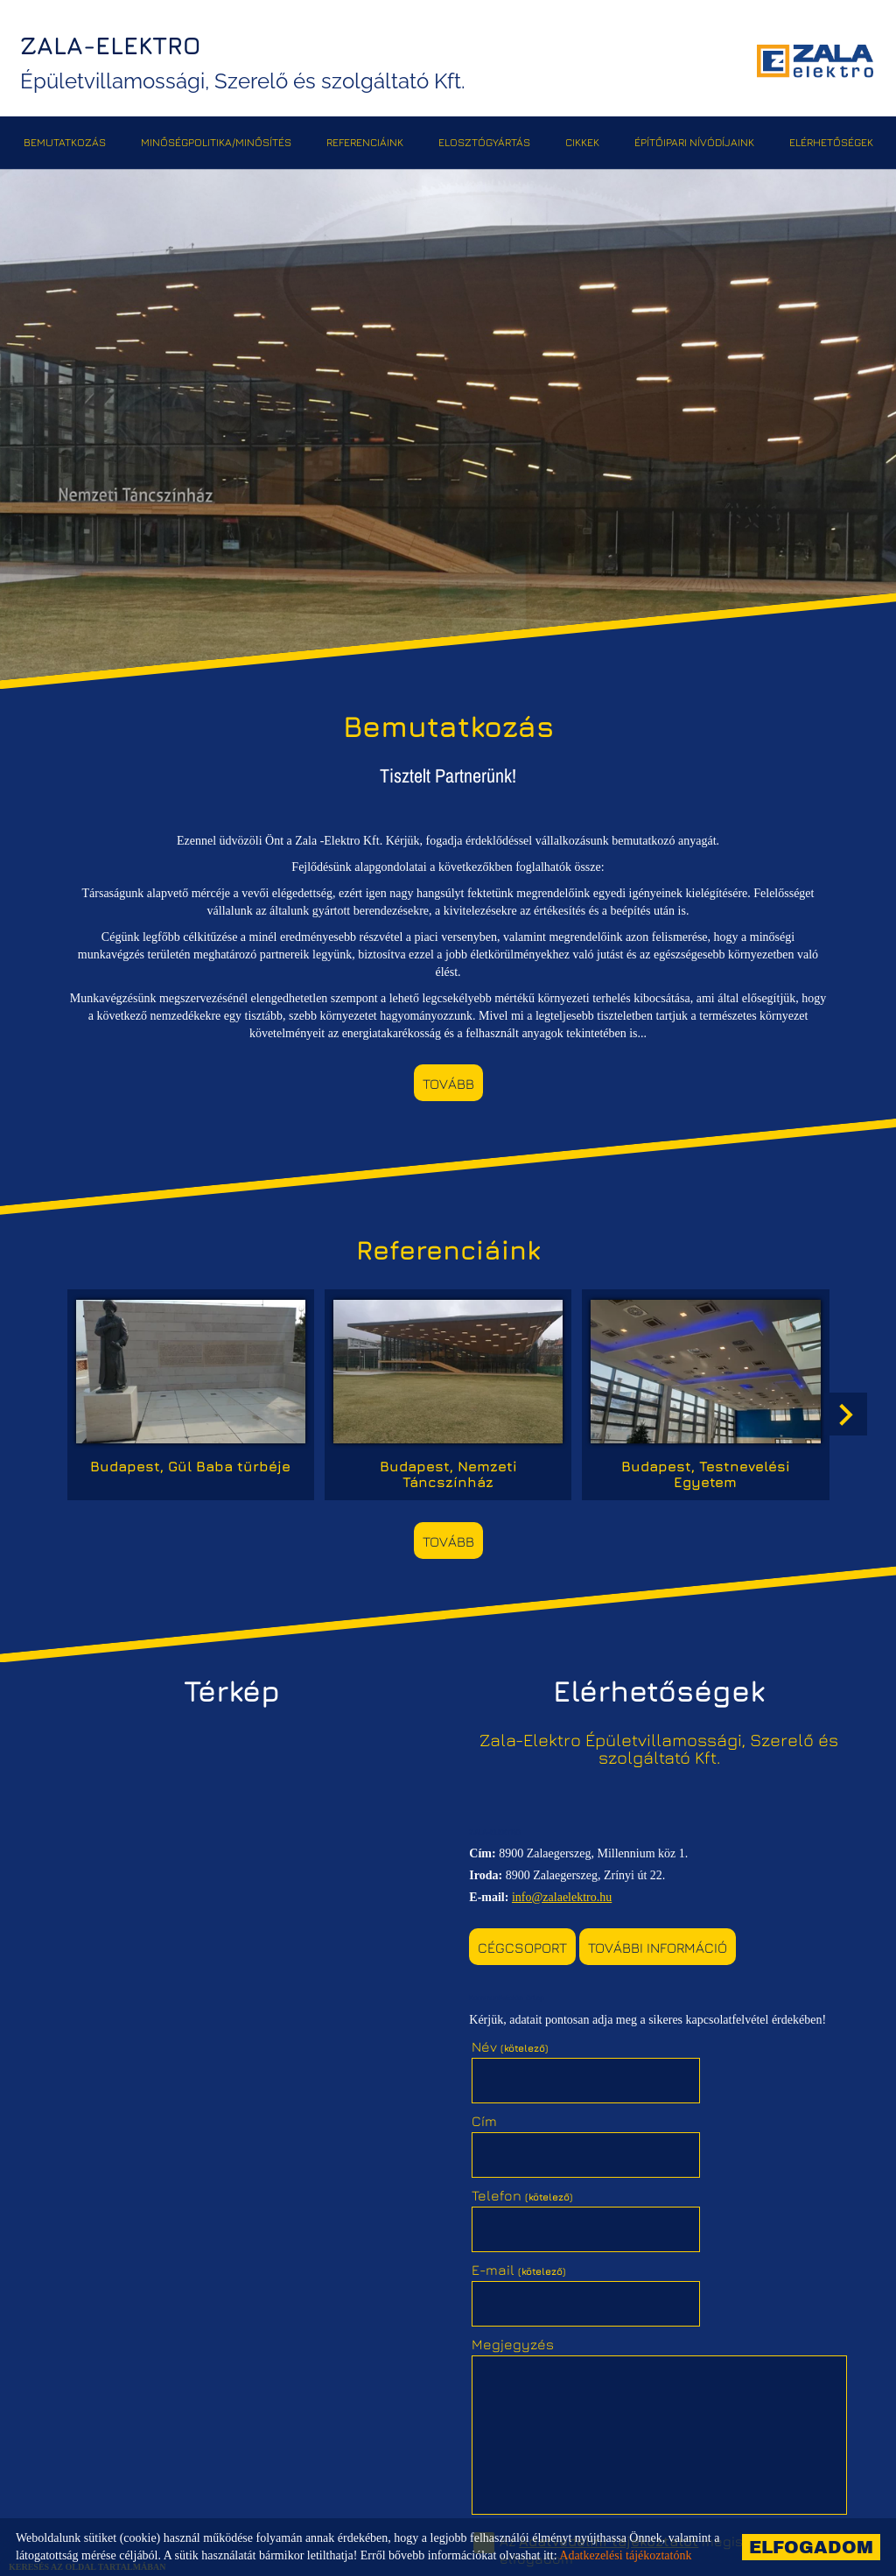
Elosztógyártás (484, 139)
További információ (662, 1933)
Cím (674, 2030)
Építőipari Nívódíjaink (694, 139)
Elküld (507, 2445)
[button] (843, 1412)
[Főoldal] (811, 61)
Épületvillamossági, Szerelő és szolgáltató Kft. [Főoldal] (249, 62)
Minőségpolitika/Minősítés (216, 139)
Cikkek (582, 139)
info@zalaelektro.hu (567, 1883)
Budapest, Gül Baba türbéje (198, 1458)
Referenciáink (364, 139)
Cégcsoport (527, 1933)
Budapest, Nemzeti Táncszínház (448, 1466)
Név (515, 2030)
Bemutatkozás (65, 139)
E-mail (709, 2104)
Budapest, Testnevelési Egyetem (698, 1466)
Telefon (527, 2104)
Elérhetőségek (831, 139)
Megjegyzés (518, 2178)
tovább (448, 1084)
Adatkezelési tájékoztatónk (625, 2555)
